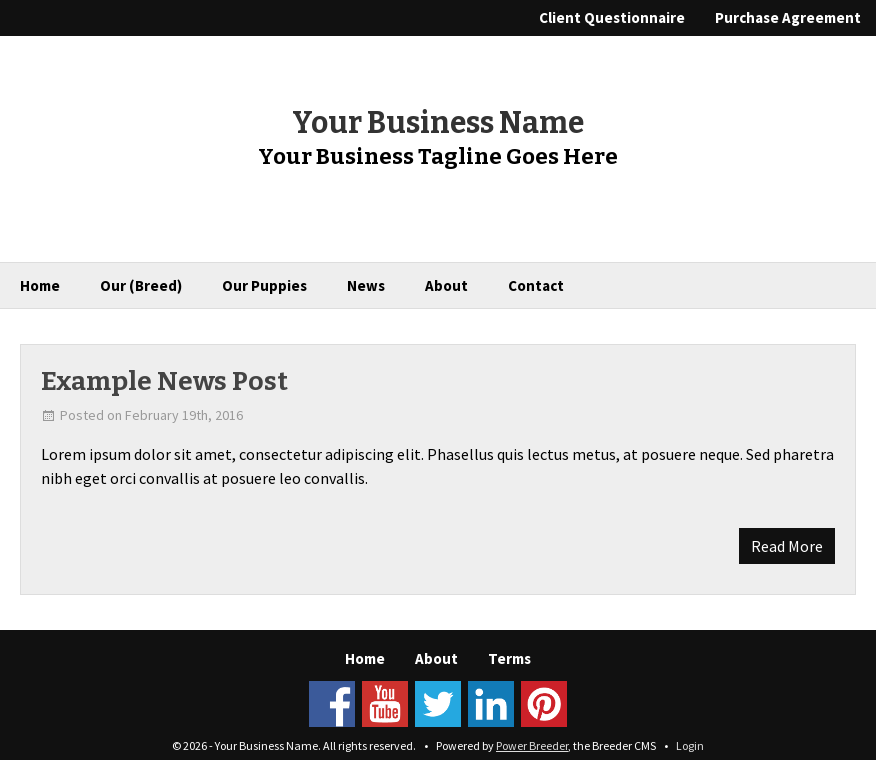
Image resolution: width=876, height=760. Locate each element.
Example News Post (164, 381)
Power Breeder (532, 745)
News (366, 285)
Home (40, 285)
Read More (787, 546)
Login (690, 745)
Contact (536, 285)
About (446, 285)
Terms (509, 658)
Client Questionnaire (612, 17)
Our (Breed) (141, 285)
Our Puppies (264, 285)
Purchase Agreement (788, 17)
